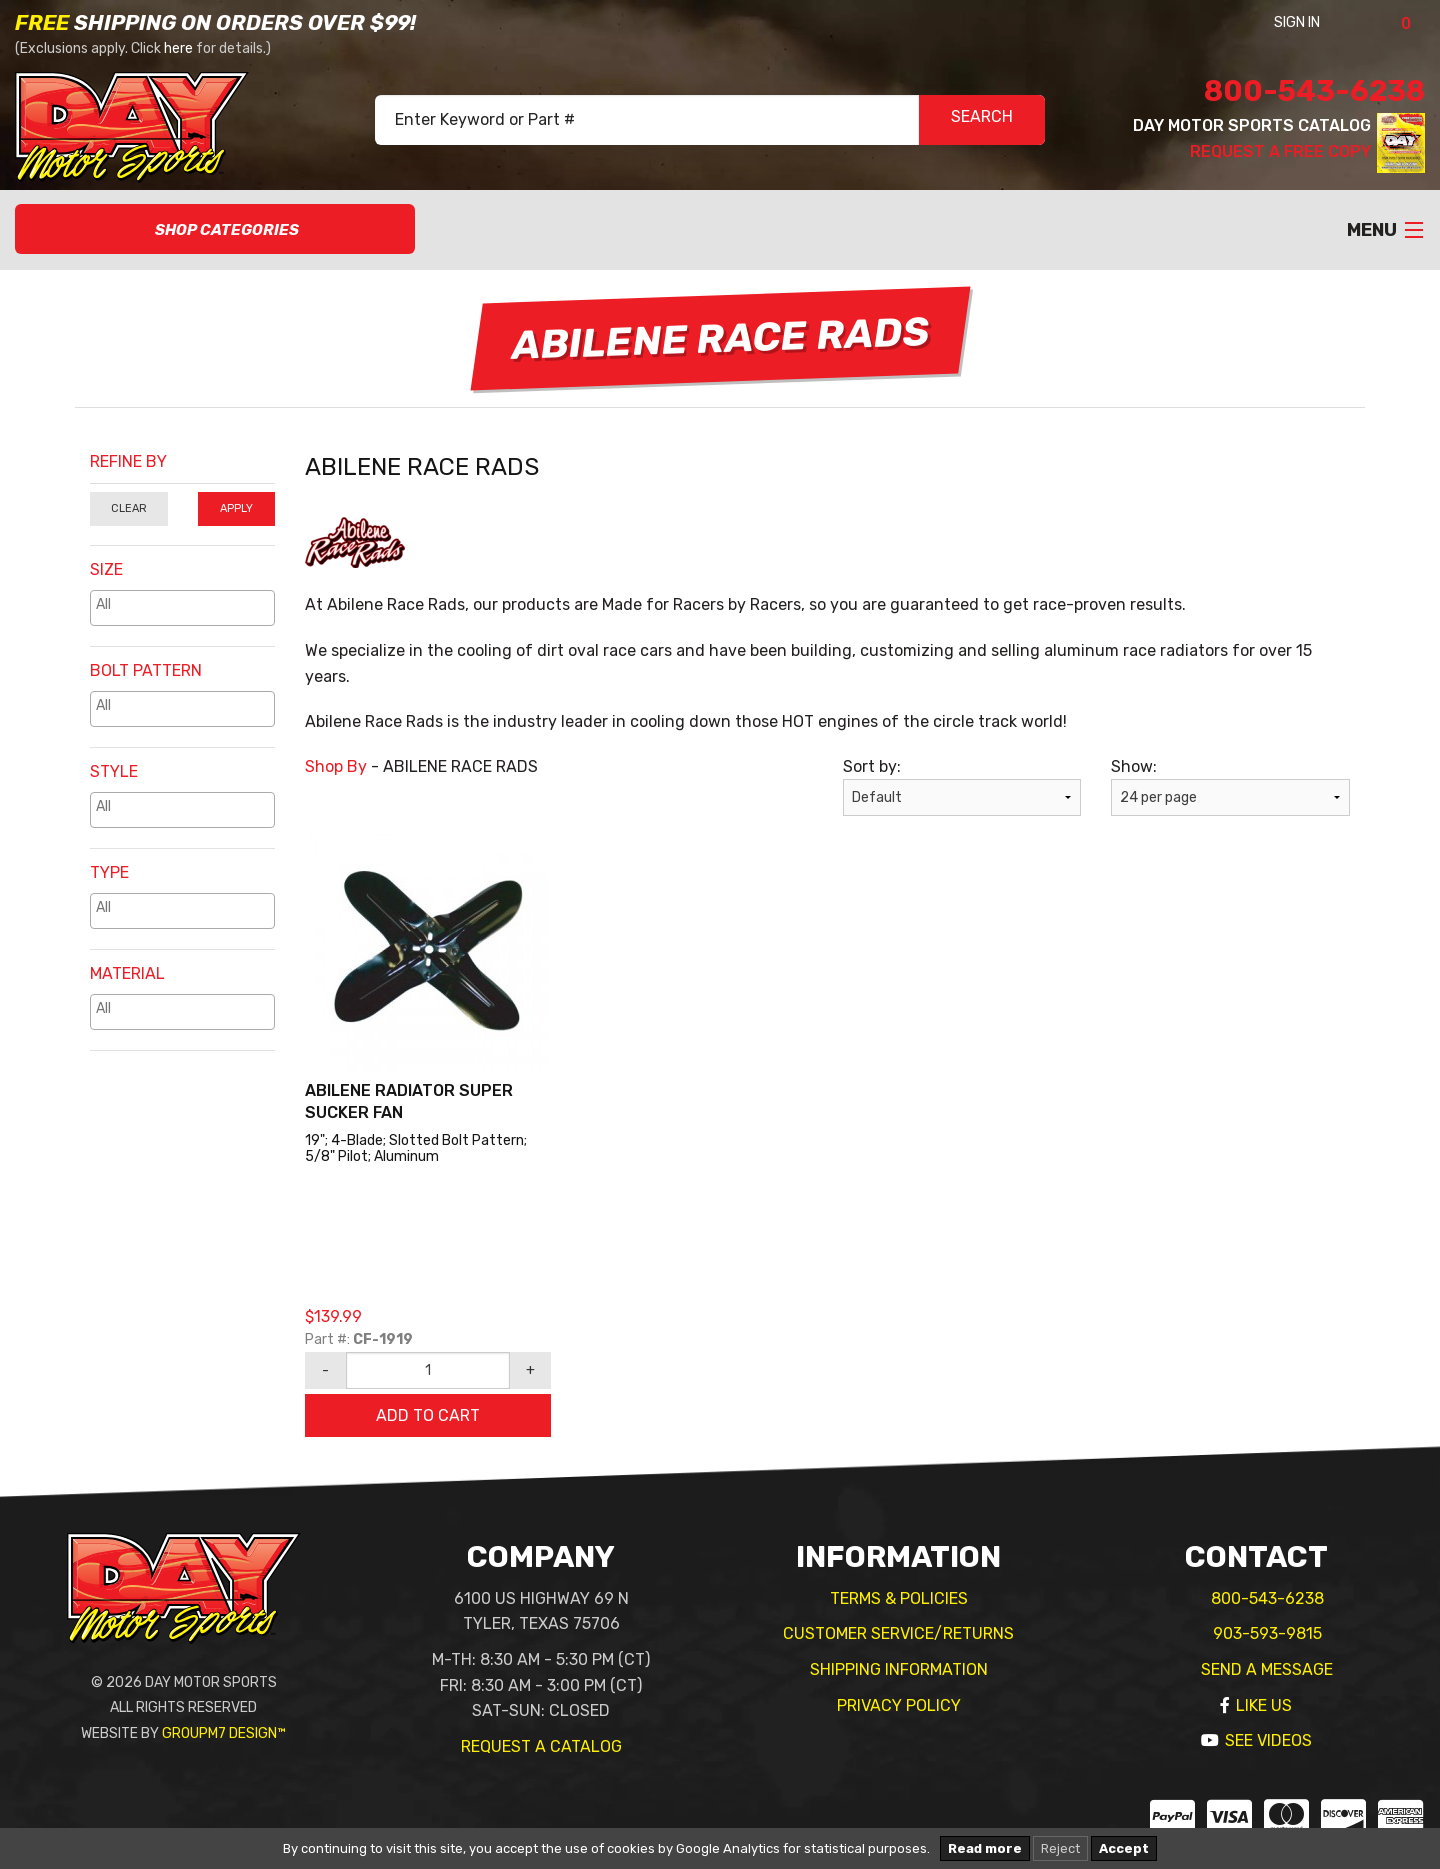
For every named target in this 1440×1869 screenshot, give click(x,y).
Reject (1060, 1848)
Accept (1124, 1848)
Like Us (1264, 1705)
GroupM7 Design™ (224, 1733)
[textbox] (187, 604)
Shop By (336, 766)
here (178, 48)
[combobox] (182, 608)
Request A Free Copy (1280, 151)
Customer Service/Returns (898, 1633)
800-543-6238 (1314, 91)
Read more (985, 1848)
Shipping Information (899, 1669)
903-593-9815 (1267, 1633)
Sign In (1323, 22)
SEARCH (982, 120)
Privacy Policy (899, 1705)
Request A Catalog (541, 1746)
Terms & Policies (899, 1598)
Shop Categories (215, 230)
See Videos (1268, 1740)
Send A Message (1267, 1669)
